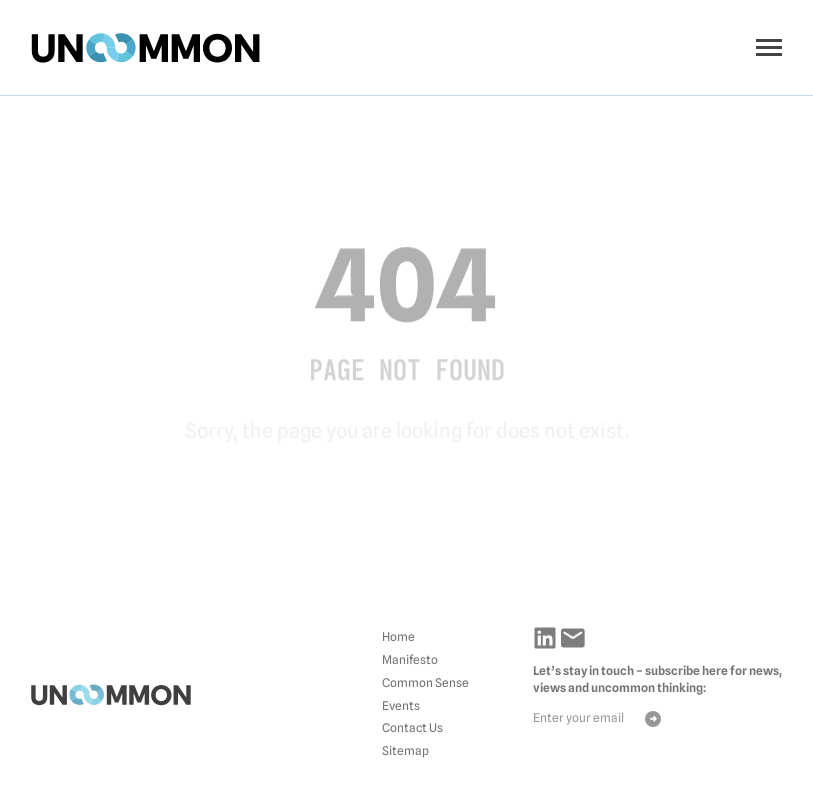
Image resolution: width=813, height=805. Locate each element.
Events (401, 705)
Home (398, 636)
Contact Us (412, 727)
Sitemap (405, 750)
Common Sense (425, 682)
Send (653, 719)
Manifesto (410, 659)
